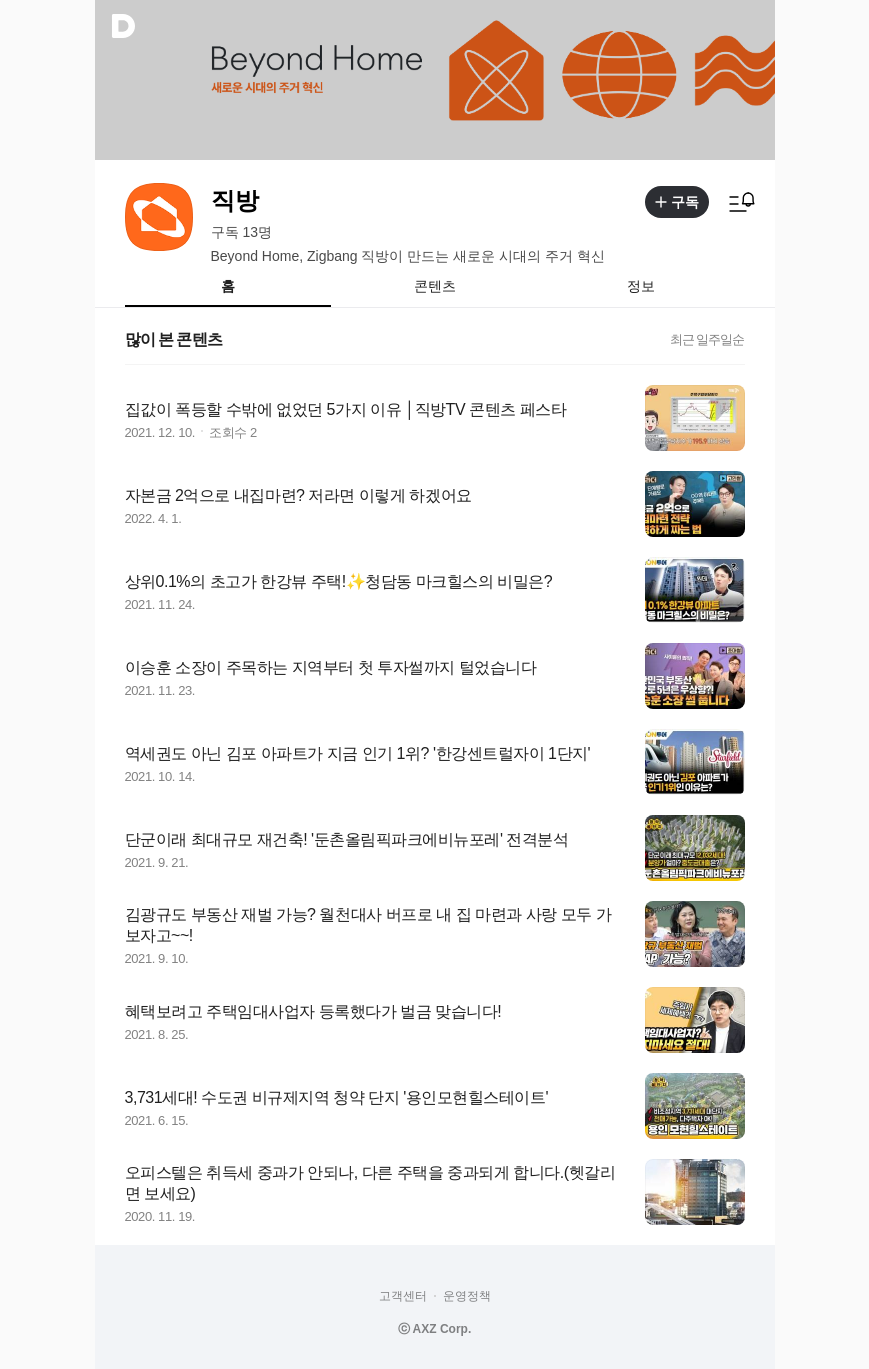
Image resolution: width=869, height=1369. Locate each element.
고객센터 (403, 1296)
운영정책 (467, 1296)
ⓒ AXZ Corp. (435, 1329)
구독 (677, 202)
